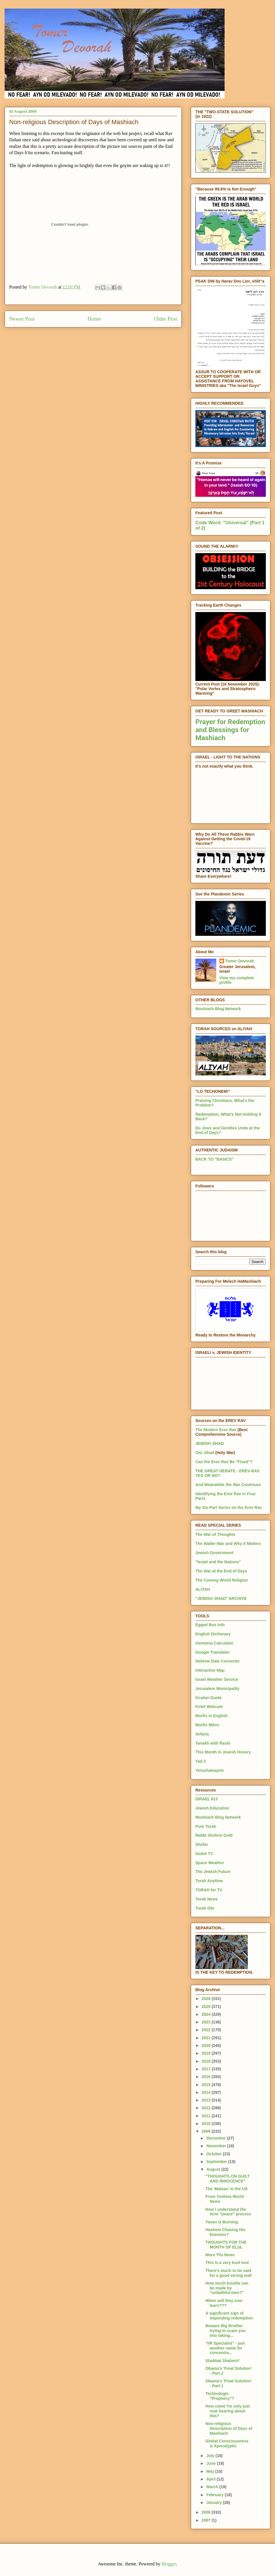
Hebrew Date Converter (217, 1661)
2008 (207, 2512)
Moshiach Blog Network (218, 1008)
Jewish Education (212, 1808)
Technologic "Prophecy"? (219, 2396)
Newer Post (22, 319)
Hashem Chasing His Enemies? (225, 2232)
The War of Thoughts (215, 1534)
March (212, 2486)
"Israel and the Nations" (218, 1562)
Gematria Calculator (214, 1643)
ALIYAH (202, 1589)
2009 (207, 2131)
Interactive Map (210, 1670)
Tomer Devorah (239, 961)
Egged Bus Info (210, 1624)
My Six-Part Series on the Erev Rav (228, 1507)
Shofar (201, 1844)
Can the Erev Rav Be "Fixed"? (223, 1461)
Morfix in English (211, 1715)
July (210, 2455)
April (211, 2479)
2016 (207, 2076)
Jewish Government (214, 1552)
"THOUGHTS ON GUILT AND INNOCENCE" (227, 2178)
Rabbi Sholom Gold (214, 1835)
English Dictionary (213, 1634)
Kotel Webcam (209, 1706)
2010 (207, 2123)
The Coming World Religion (221, 1580)
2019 (207, 2053)
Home (94, 319)
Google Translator (212, 1652)
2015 (207, 2084)
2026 (207, 1998)
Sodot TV (204, 1853)
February (215, 2494)
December (216, 2138)
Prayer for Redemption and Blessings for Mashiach (230, 730)
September (217, 2161)
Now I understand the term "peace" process (228, 2211)
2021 (207, 2037)
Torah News (206, 1899)
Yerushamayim (209, 1770)
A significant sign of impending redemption (229, 2315)
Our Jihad (204, 1452)
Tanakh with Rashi (212, 1743)
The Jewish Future (213, 1871)
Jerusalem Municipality (217, 1688)
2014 (207, 2092)
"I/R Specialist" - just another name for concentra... (225, 2348)
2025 (207, 2006)
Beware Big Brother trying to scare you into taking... (225, 2330)
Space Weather (209, 1862)
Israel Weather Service (216, 1679)
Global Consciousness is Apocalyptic (227, 2443)
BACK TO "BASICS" (214, 1159)
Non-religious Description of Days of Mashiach (228, 2428)
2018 (207, 2061)
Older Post (165, 319)
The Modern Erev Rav (215, 1429)
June (211, 2463)
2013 (207, 2100)
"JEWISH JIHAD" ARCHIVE (221, 1598)
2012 (207, 2108)
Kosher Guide (208, 1697)
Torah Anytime (209, 1880)
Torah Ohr (205, 1908)
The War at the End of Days (221, 1571)
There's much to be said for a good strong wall (228, 2273)
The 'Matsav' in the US (226, 2188)
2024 (207, 2014)
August (213, 2169)
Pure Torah (205, 1826)
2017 (207, 2069)
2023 (207, 2022)
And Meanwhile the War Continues (228, 1484)
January (214, 2502)
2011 (207, 2116)
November (216, 2146)
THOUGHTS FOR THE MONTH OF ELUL (226, 2244)
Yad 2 (200, 1761)
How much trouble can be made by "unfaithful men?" (226, 2288)
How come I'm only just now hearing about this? (227, 2411)
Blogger (169, 2563)
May (210, 2471)
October (214, 2154)
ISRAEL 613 (206, 1799)
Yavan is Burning (221, 2222)
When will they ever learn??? (224, 2303)
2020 (207, 2045)
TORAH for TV (208, 1890)
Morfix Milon (207, 1725)
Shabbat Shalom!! (222, 2360)
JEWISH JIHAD (209, 1443)
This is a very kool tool (227, 2262)
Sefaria (202, 1734)
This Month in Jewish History (223, 1752)
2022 (207, 2029)
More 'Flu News (220, 2255)
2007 (207, 2520)
